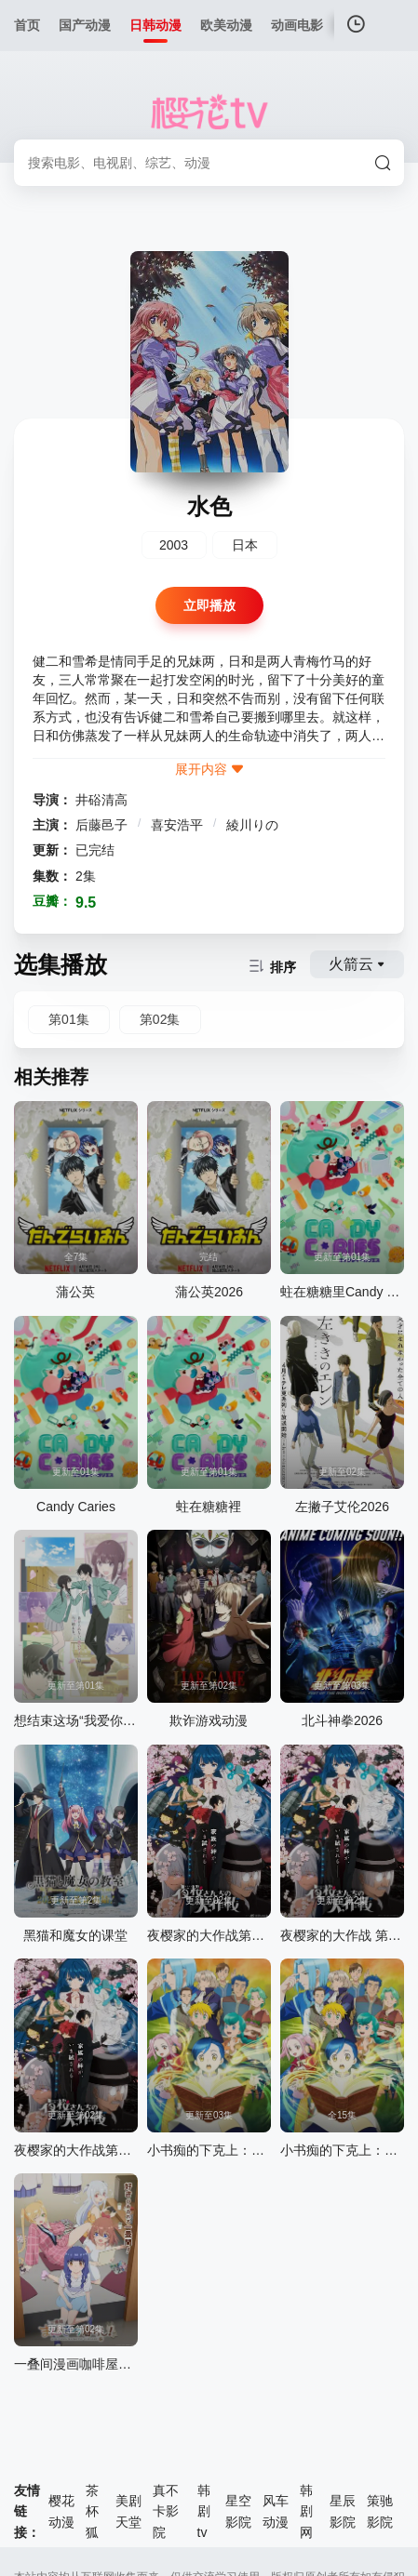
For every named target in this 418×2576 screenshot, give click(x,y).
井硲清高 (101, 799)
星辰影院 (343, 2511)
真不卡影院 (166, 2511)
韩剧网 (306, 2511)
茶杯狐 (92, 2511)
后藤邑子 (103, 824)
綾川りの (252, 824)
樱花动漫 (61, 2511)
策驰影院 (380, 2511)
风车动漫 (276, 2511)
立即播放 (209, 605)
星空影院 (238, 2511)
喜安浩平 (179, 824)
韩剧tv (203, 2511)
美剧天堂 (128, 2511)
